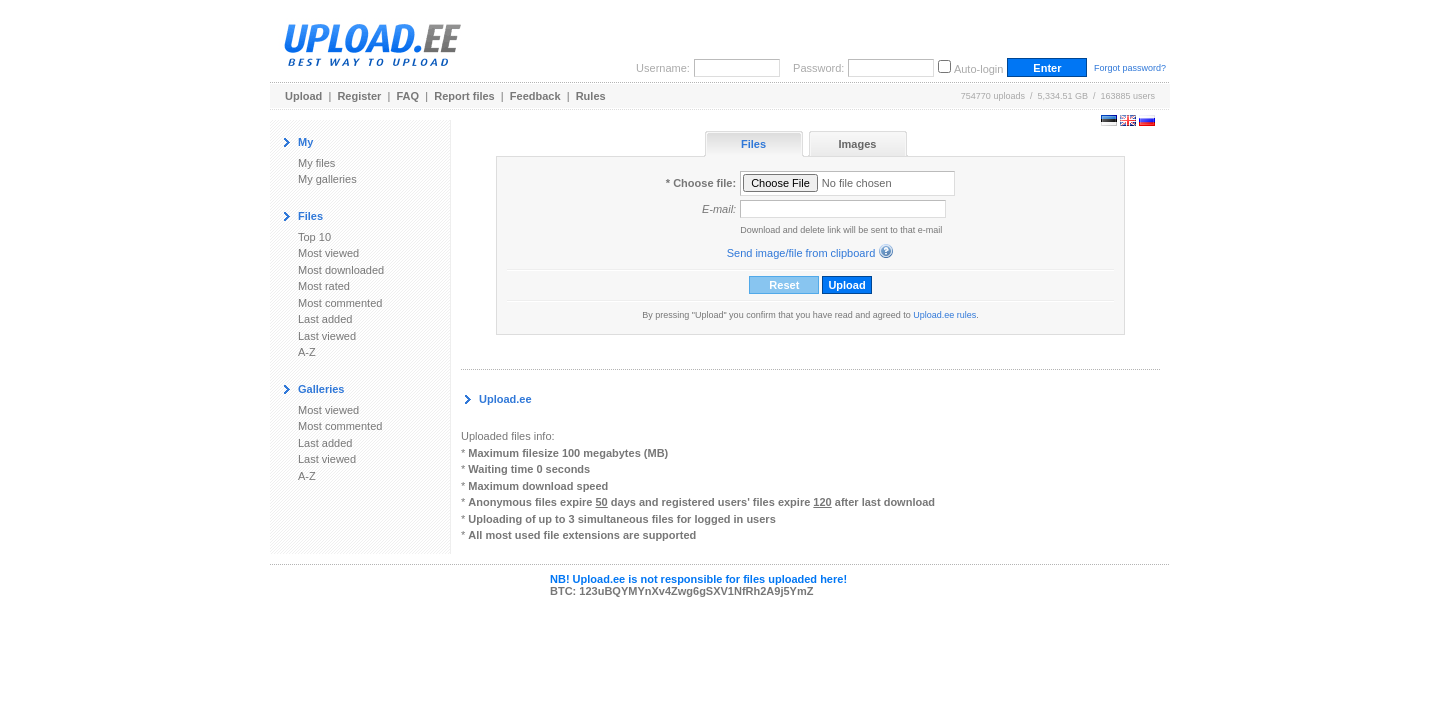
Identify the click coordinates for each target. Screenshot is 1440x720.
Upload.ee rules (944, 315)
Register (359, 96)
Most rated (324, 286)
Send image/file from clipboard (801, 253)
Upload (303, 96)
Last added (325, 319)
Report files (464, 96)
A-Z (307, 352)
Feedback (535, 96)
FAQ (408, 96)
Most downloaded (341, 270)
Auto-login (979, 69)
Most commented (340, 303)
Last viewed (327, 336)
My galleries (327, 179)
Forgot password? (1130, 68)
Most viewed (328, 253)
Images (858, 144)
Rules (591, 96)
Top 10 (314, 237)
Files (753, 144)
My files (316, 163)
